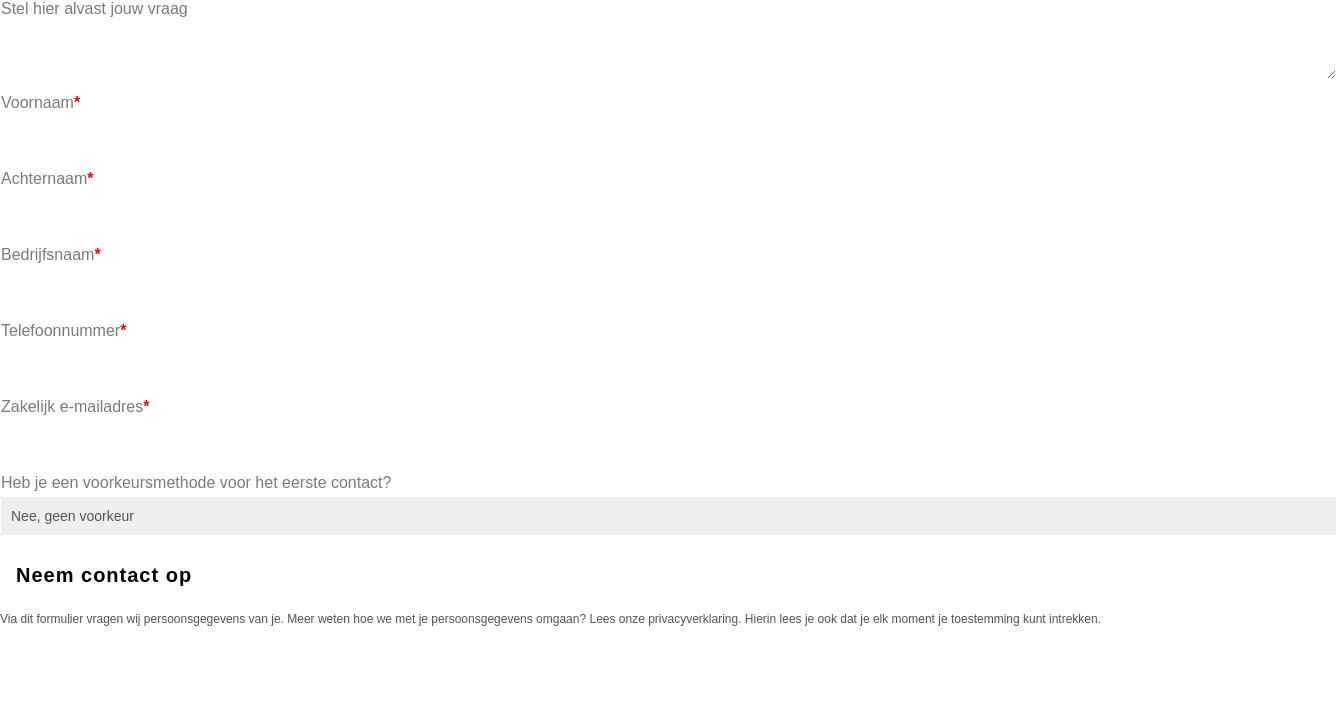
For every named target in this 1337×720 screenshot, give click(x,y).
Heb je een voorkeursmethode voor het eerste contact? (196, 482)
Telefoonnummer (63, 330)
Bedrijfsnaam (51, 254)
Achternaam (47, 178)
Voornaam (40, 102)
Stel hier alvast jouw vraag (94, 8)
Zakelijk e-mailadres (75, 406)
